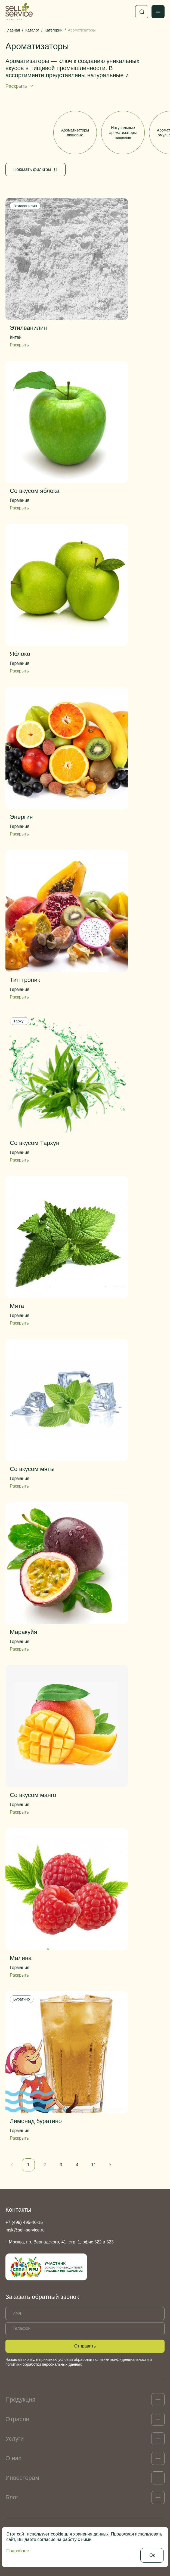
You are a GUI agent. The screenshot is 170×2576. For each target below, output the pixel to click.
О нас (13, 2458)
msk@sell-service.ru (25, 2230)
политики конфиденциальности (121, 2359)
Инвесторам (22, 2477)
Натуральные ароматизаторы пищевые (123, 133)
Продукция (20, 2399)
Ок (151, 2555)
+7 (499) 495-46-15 (24, 2222)
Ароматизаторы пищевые (75, 132)
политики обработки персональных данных (43, 2364)
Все (27, 132)
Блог (11, 2497)
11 (93, 2164)
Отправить (85, 2346)
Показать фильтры (35, 169)
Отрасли (17, 2419)
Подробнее (17, 2551)
